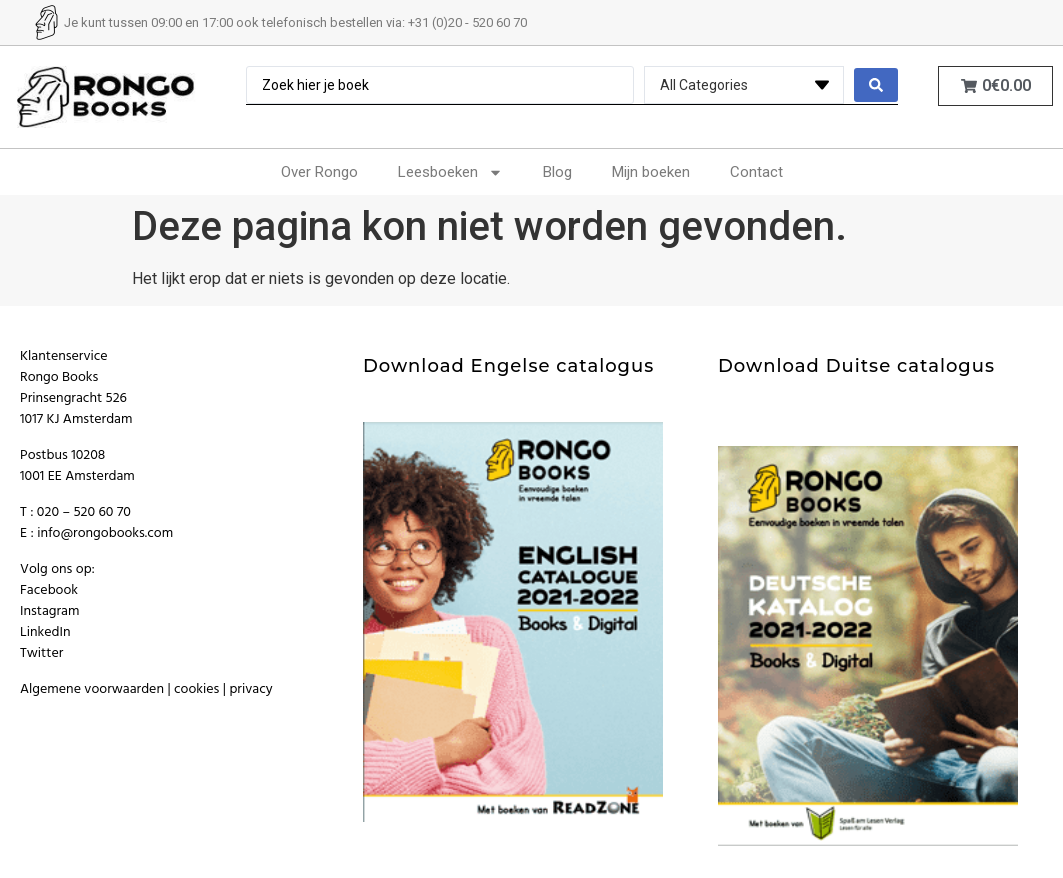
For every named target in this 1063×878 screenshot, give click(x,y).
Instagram (49, 611)
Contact (756, 172)
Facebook (49, 590)
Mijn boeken (651, 172)
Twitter (41, 653)
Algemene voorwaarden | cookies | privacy (146, 689)
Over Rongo (319, 172)
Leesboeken (450, 172)
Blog (557, 172)
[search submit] (876, 85)
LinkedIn (45, 632)
